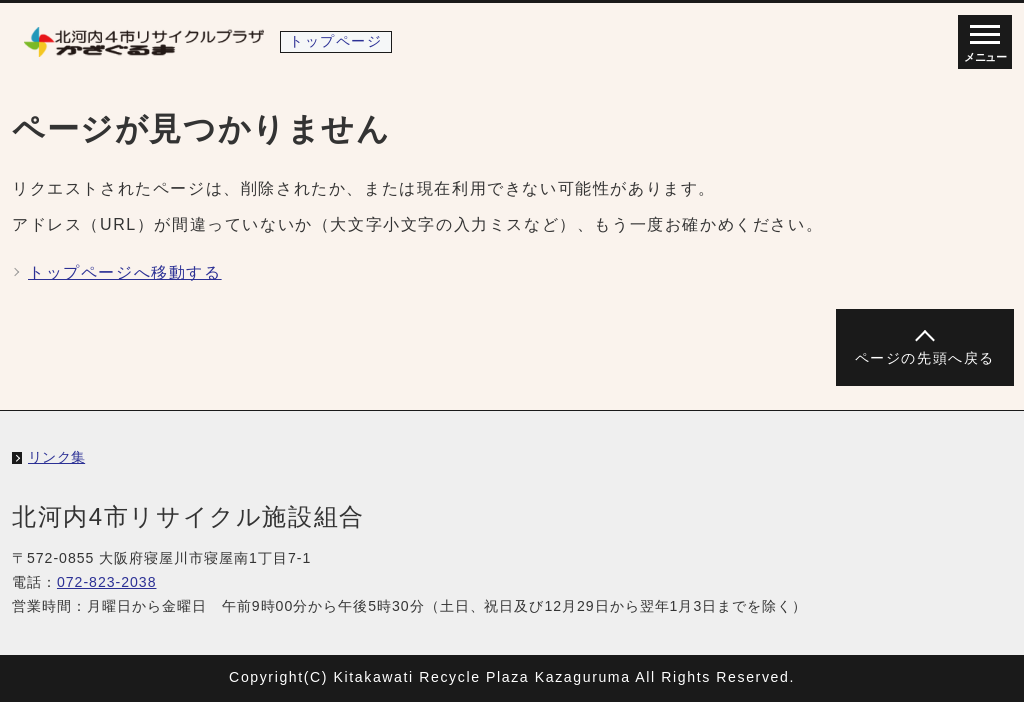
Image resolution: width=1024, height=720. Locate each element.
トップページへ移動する (125, 272)
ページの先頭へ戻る (925, 358)
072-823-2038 (107, 582)
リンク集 (56, 457)
